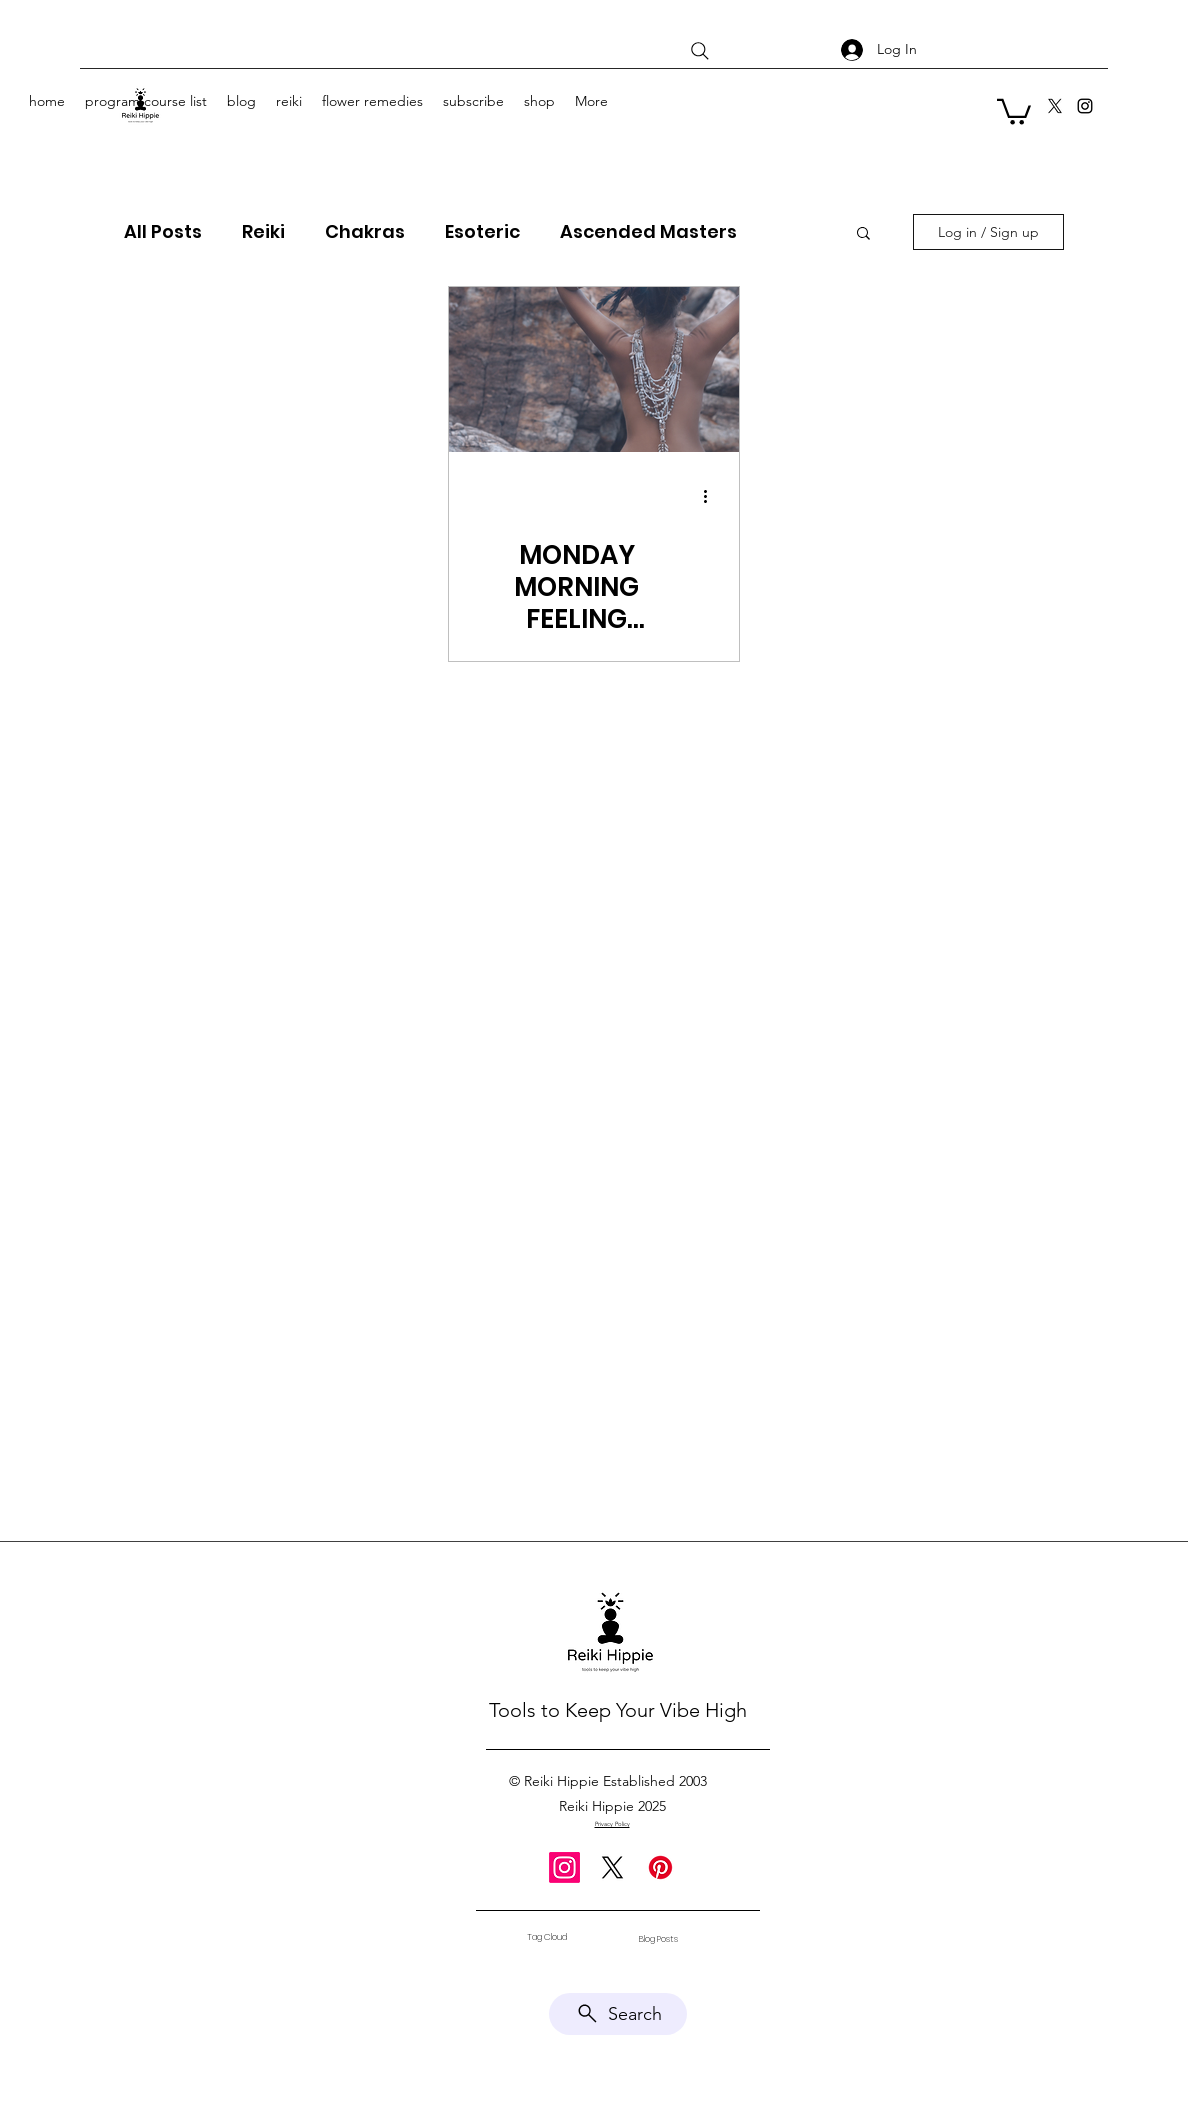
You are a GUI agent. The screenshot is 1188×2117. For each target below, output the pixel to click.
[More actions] (712, 497)
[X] (1055, 106)
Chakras (365, 232)
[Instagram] (1085, 106)
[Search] (700, 51)
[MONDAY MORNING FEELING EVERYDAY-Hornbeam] (594, 369)
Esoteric (482, 232)
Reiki (263, 232)
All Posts (163, 232)
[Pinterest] (660, 1867)
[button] (1014, 110)
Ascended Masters (648, 232)
